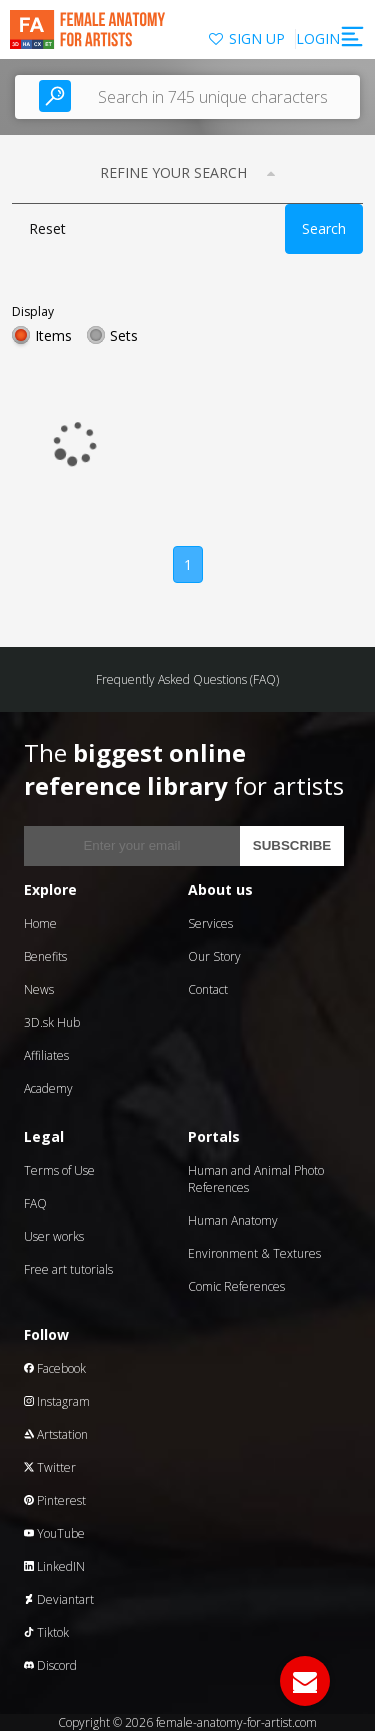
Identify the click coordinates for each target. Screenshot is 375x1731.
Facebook (55, 1368)
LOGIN (318, 38)
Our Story (214, 956)
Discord (50, 1665)
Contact (208, 989)
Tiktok (46, 1632)
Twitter (50, 1467)
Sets (124, 335)
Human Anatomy (233, 1220)
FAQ (35, 1203)
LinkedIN (54, 1566)
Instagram (57, 1401)
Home (40, 923)
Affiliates (46, 1055)
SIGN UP (257, 38)
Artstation (56, 1434)
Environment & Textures (254, 1253)
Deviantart (59, 1599)
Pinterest (55, 1500)
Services (210, 923)
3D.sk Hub (52, 1022)
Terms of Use (59, 1170)
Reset (47, 228)
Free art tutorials (68, 1269)
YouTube (54, 1533)
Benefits (45, 956)
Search (324, 228)
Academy (48, 1088)
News (39, 989)
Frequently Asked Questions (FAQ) (187, 679)
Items (53, 335)
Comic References (236, 1286)
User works (54, 1236)
